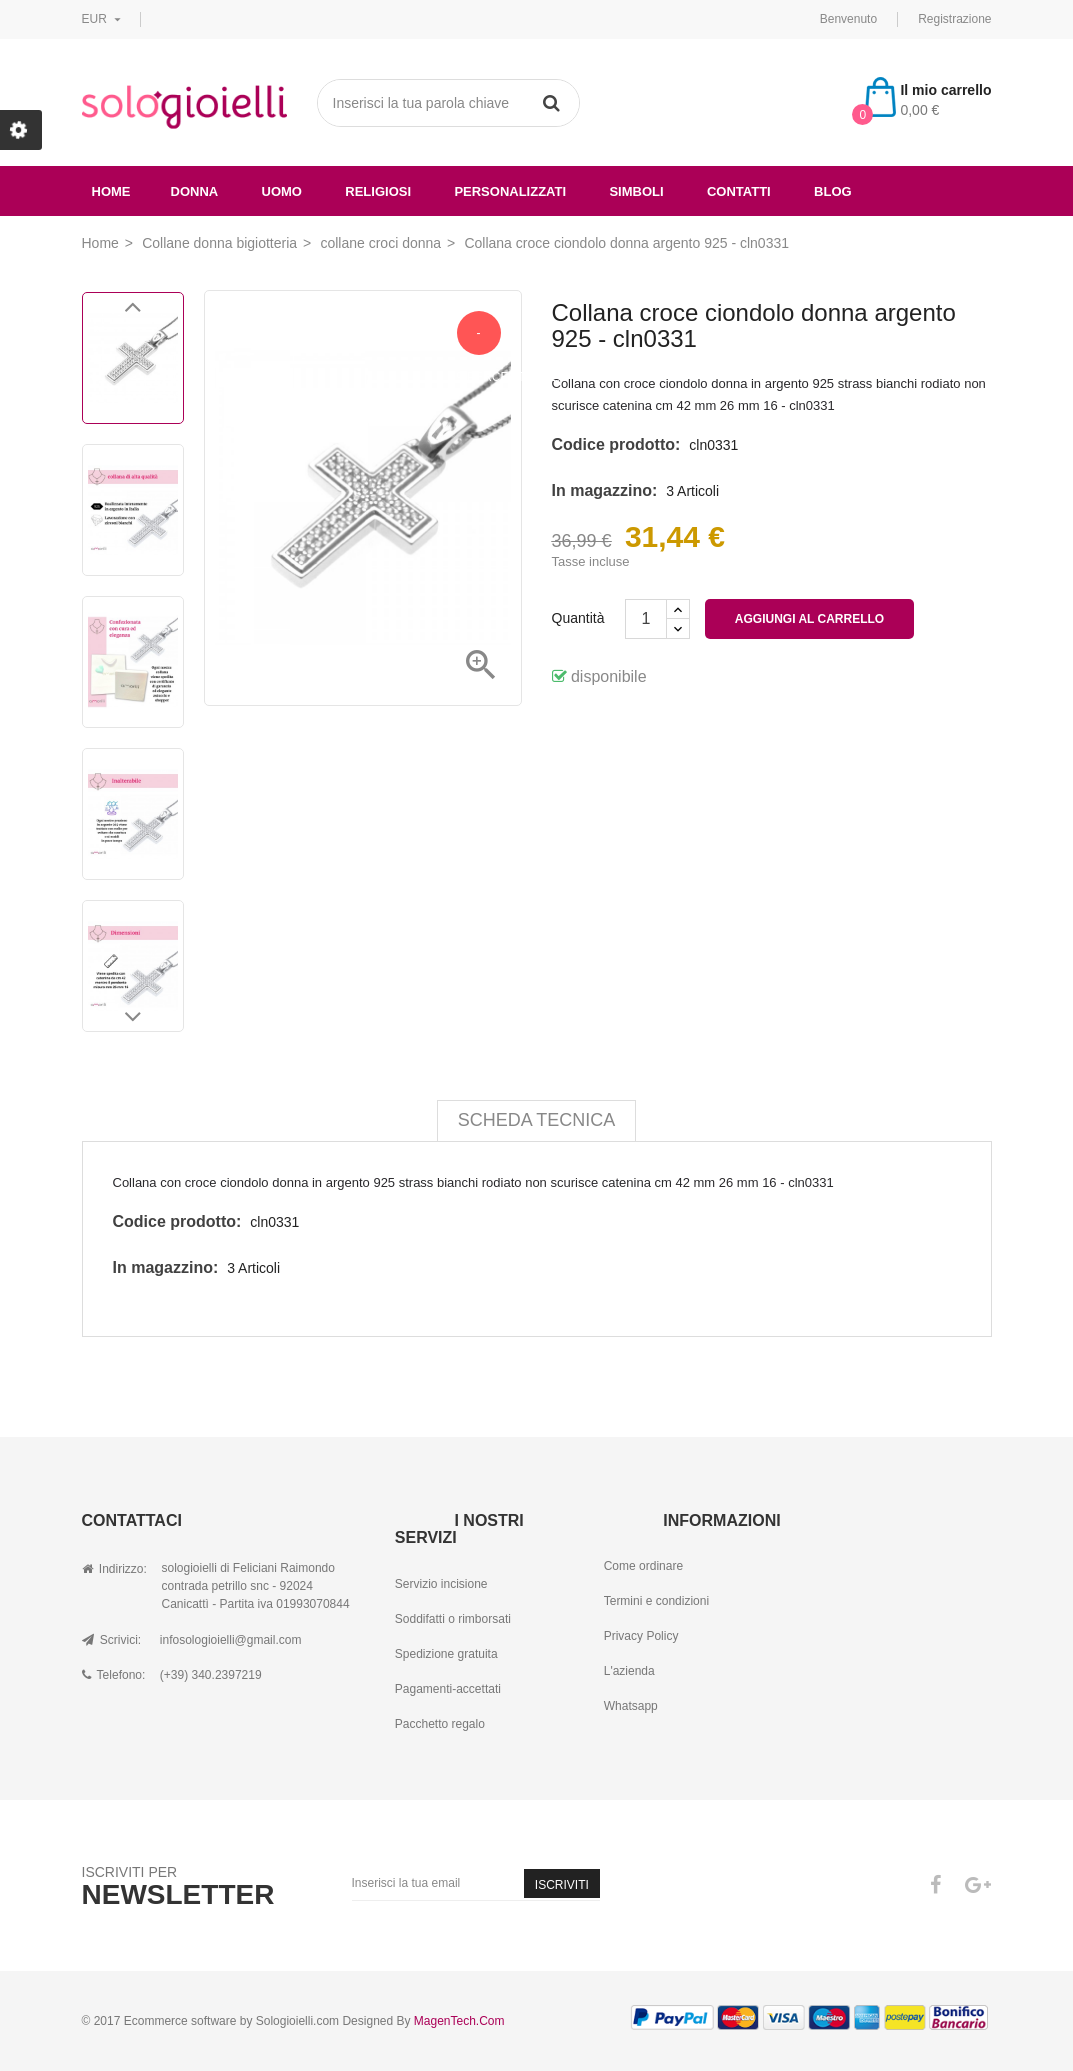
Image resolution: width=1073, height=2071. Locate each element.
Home (111, 191)
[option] (133, 358)
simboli (636, 191)
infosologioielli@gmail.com (231, 1640)
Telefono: (114, 1675)
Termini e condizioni (656, 1601)
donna (195, 191)
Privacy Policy (641, 1636)
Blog (833, 191)
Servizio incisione (441, 1584)
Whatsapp (631, 1706)
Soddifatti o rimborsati (453, 1619)
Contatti (739, 191)
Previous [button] (133, 312)
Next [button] (133, 1022)
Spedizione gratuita (446, 1654)
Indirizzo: (114, 1569)
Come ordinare (643, 1566)
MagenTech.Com (459, 2021)
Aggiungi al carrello (809, 619)
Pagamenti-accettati (448, 1689)
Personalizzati (510, 191)
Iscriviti (562, 1885)
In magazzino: (605, 490)
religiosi (378, 191)
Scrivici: (112, 1640)
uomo (282, 191)
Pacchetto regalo (440, 1724)
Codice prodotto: (616, 444)
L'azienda (629, 1671)
